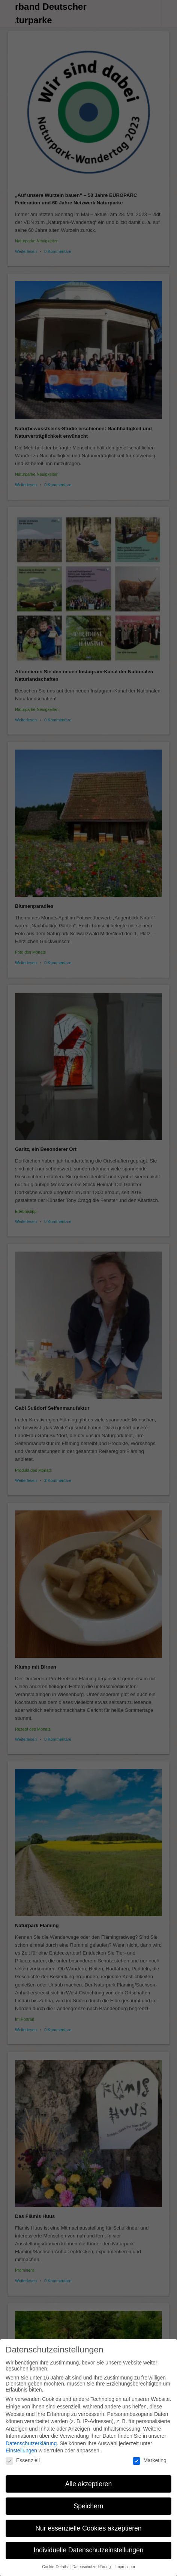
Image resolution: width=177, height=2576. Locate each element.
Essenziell (23, 2458)
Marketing (149, 2458)
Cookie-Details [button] (55, 2564)
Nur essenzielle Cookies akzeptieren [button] (88, 2526)
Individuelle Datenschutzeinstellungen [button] (89, 2548)
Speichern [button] (89, 2504)
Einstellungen (21, 2449)
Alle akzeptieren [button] (88, 2482)
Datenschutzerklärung (31, 2441)
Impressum (125, 2564)
